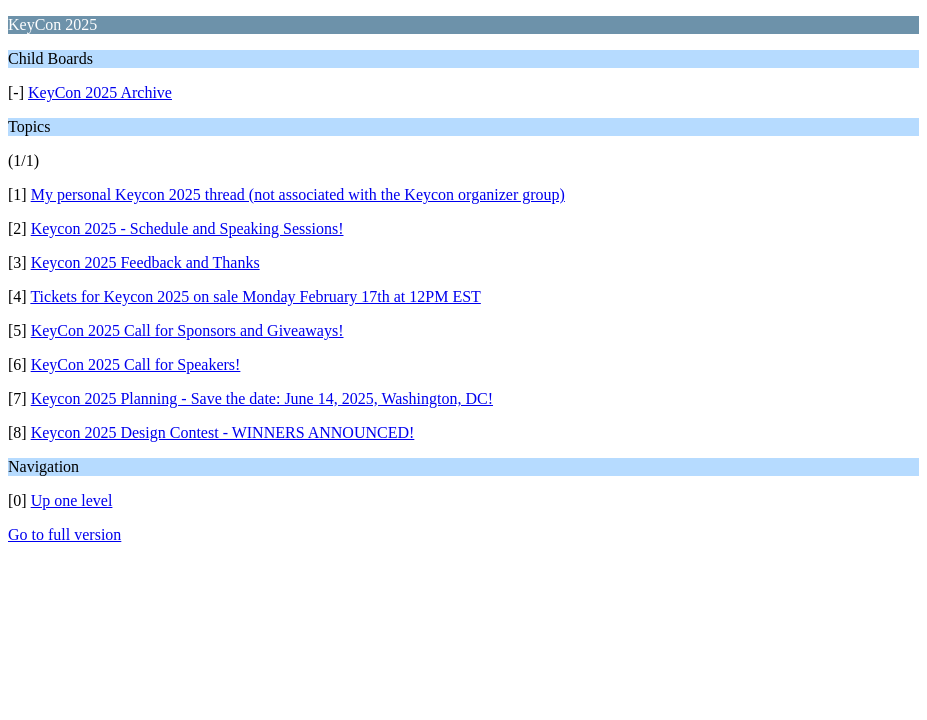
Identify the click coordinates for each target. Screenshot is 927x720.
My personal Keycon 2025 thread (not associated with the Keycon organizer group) (298, 194)
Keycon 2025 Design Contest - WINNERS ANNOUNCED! (223, 432)
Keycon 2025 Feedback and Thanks (145, 262)
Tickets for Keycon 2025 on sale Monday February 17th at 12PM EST (255, 296)
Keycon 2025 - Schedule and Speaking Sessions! (187, 228)
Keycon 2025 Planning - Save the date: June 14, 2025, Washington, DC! (262, 398)
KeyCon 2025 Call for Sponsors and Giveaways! (187, 330)
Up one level (72, 500)
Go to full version (64, 534)
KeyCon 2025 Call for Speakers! (136, 364)
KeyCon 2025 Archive (100, 92)
